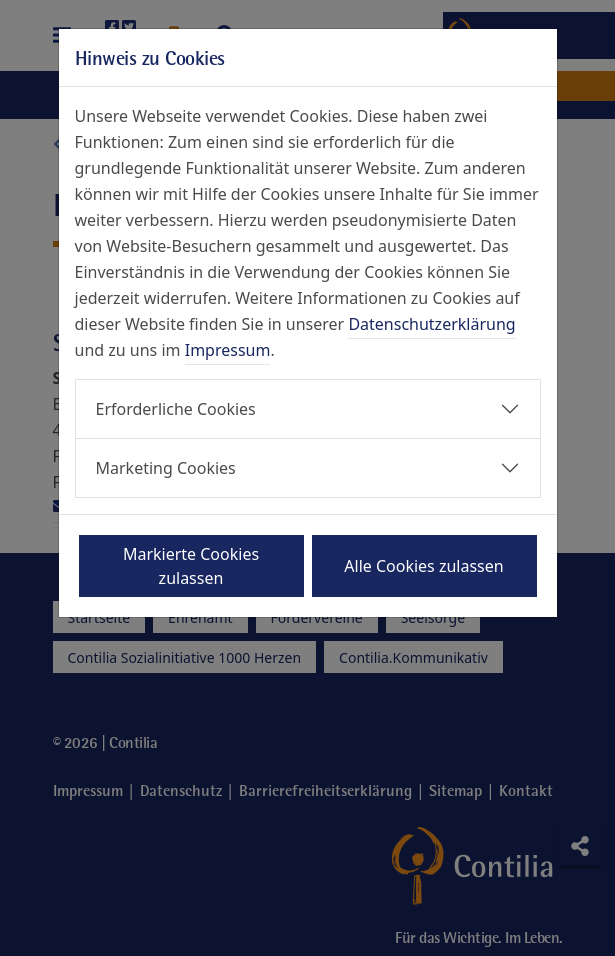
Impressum (228, 350)
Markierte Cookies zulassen (191, 566)
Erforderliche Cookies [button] (176, 409)
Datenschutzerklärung (431, 324)
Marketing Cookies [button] (166, 468)
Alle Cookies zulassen (423, 566)
